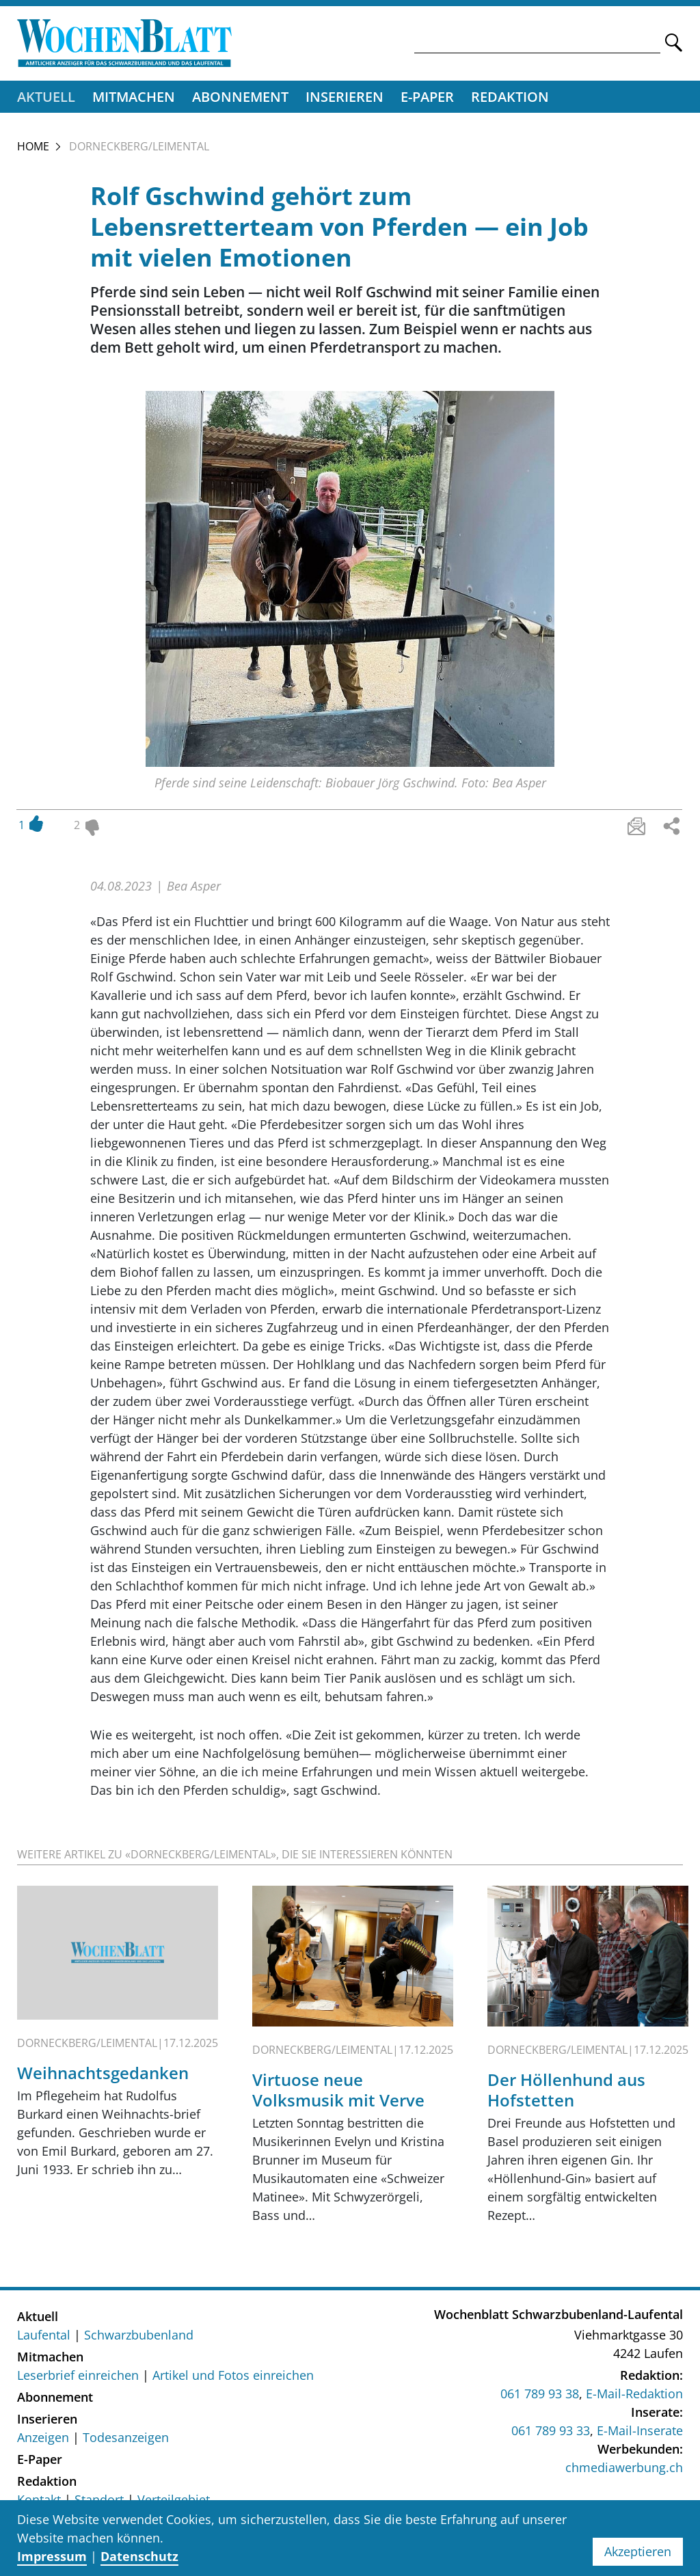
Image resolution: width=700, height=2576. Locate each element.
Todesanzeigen (126, 2438)
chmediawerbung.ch (624, 2468)
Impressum (52, 2556)
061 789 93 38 (539, 2395)
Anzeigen (43, 2438)
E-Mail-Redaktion (634, 2395)
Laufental (43, 2336)
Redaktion (510, 97)
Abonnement (240, 97)
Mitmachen (133, 97)
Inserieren (344, 97)
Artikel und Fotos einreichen (233, 2376)
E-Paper (427, 97)
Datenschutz (139, 2556)
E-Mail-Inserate (640, 2432)
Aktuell (46, 97)
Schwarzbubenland (138, 2336)
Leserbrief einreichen (78, 2376)
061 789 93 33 (550, 2432)
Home (33, 146)
